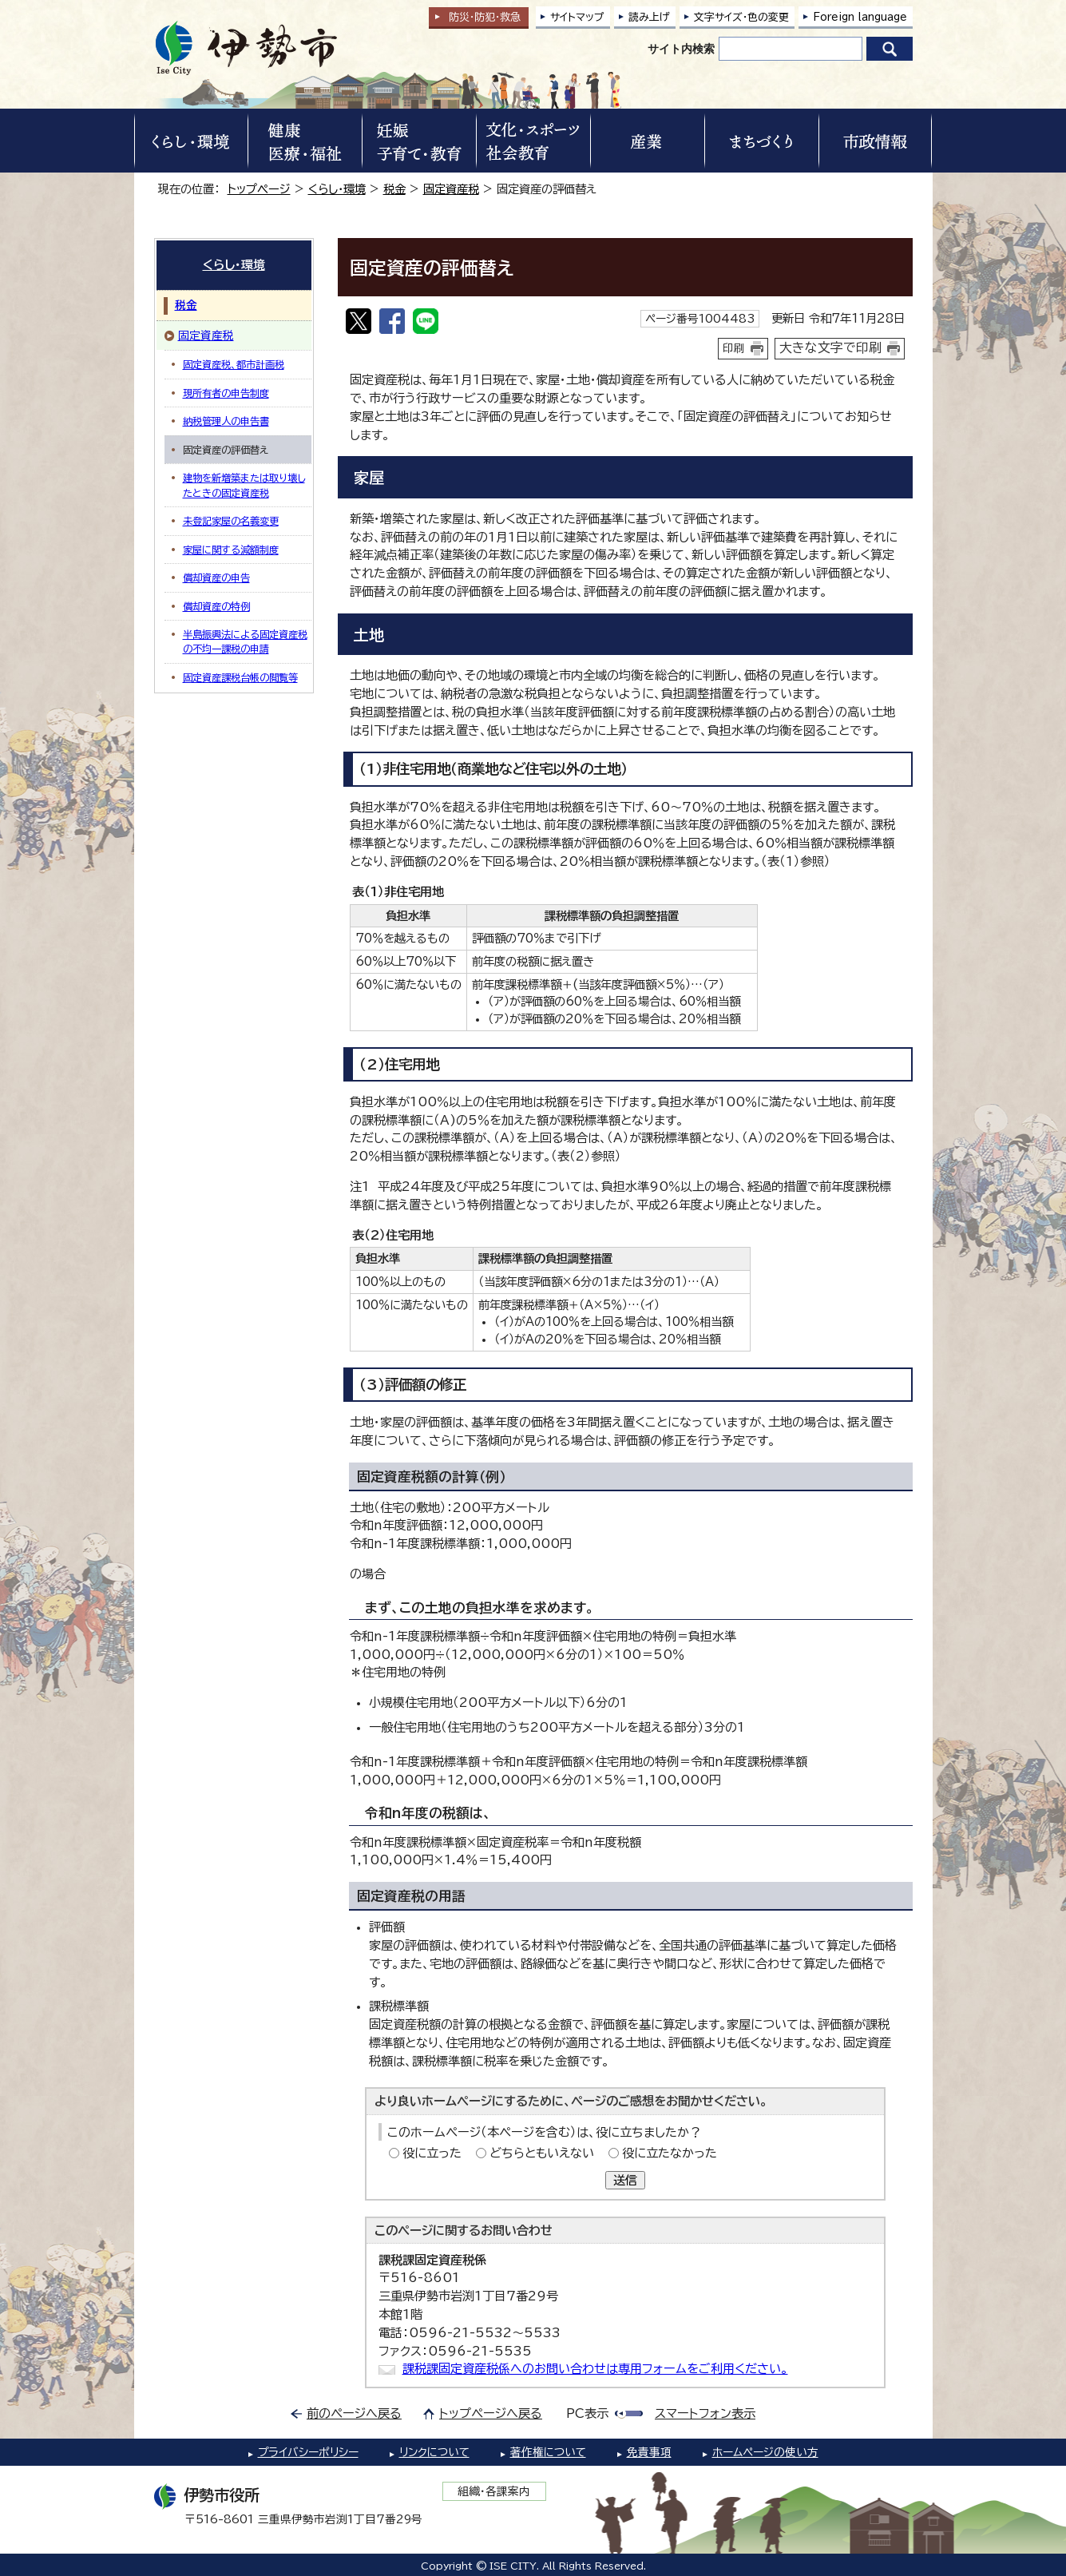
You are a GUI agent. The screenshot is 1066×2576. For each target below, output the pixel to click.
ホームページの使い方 (765, 2452)
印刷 (734, 348)
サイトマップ (577, 17)
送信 (625, 2180)
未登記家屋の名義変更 (231, 521)
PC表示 (587, 2413)
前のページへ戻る (354, 2413)
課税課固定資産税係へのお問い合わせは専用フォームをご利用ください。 (595, 2369)
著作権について (548, 2452)
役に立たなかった (669, 2153)
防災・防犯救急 (485, 17)
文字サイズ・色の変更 (741, 17)
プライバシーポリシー (308, 2452)
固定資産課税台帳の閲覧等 (240, 677)
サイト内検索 (681, 48)
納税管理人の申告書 (226, 421)
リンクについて (434, 2452)
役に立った (432, 2153)
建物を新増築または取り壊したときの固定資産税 (244, 485)
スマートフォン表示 (705, 2413)
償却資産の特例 (216, 606)
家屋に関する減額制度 (231, 549)
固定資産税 (451, 189)
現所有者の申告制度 (226, 393)
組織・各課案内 (494, 2491)
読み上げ (649, 17)
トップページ (259, 189)
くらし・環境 (337, 189)
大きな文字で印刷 (830, 347)
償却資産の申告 (216, 577)
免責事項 (649, 2452)
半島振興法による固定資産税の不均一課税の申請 (245, 641)
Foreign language (860, 17)
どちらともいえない (541, 2153)
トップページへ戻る (490, 2413)
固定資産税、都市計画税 (233, 364)
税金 (394, 189)
